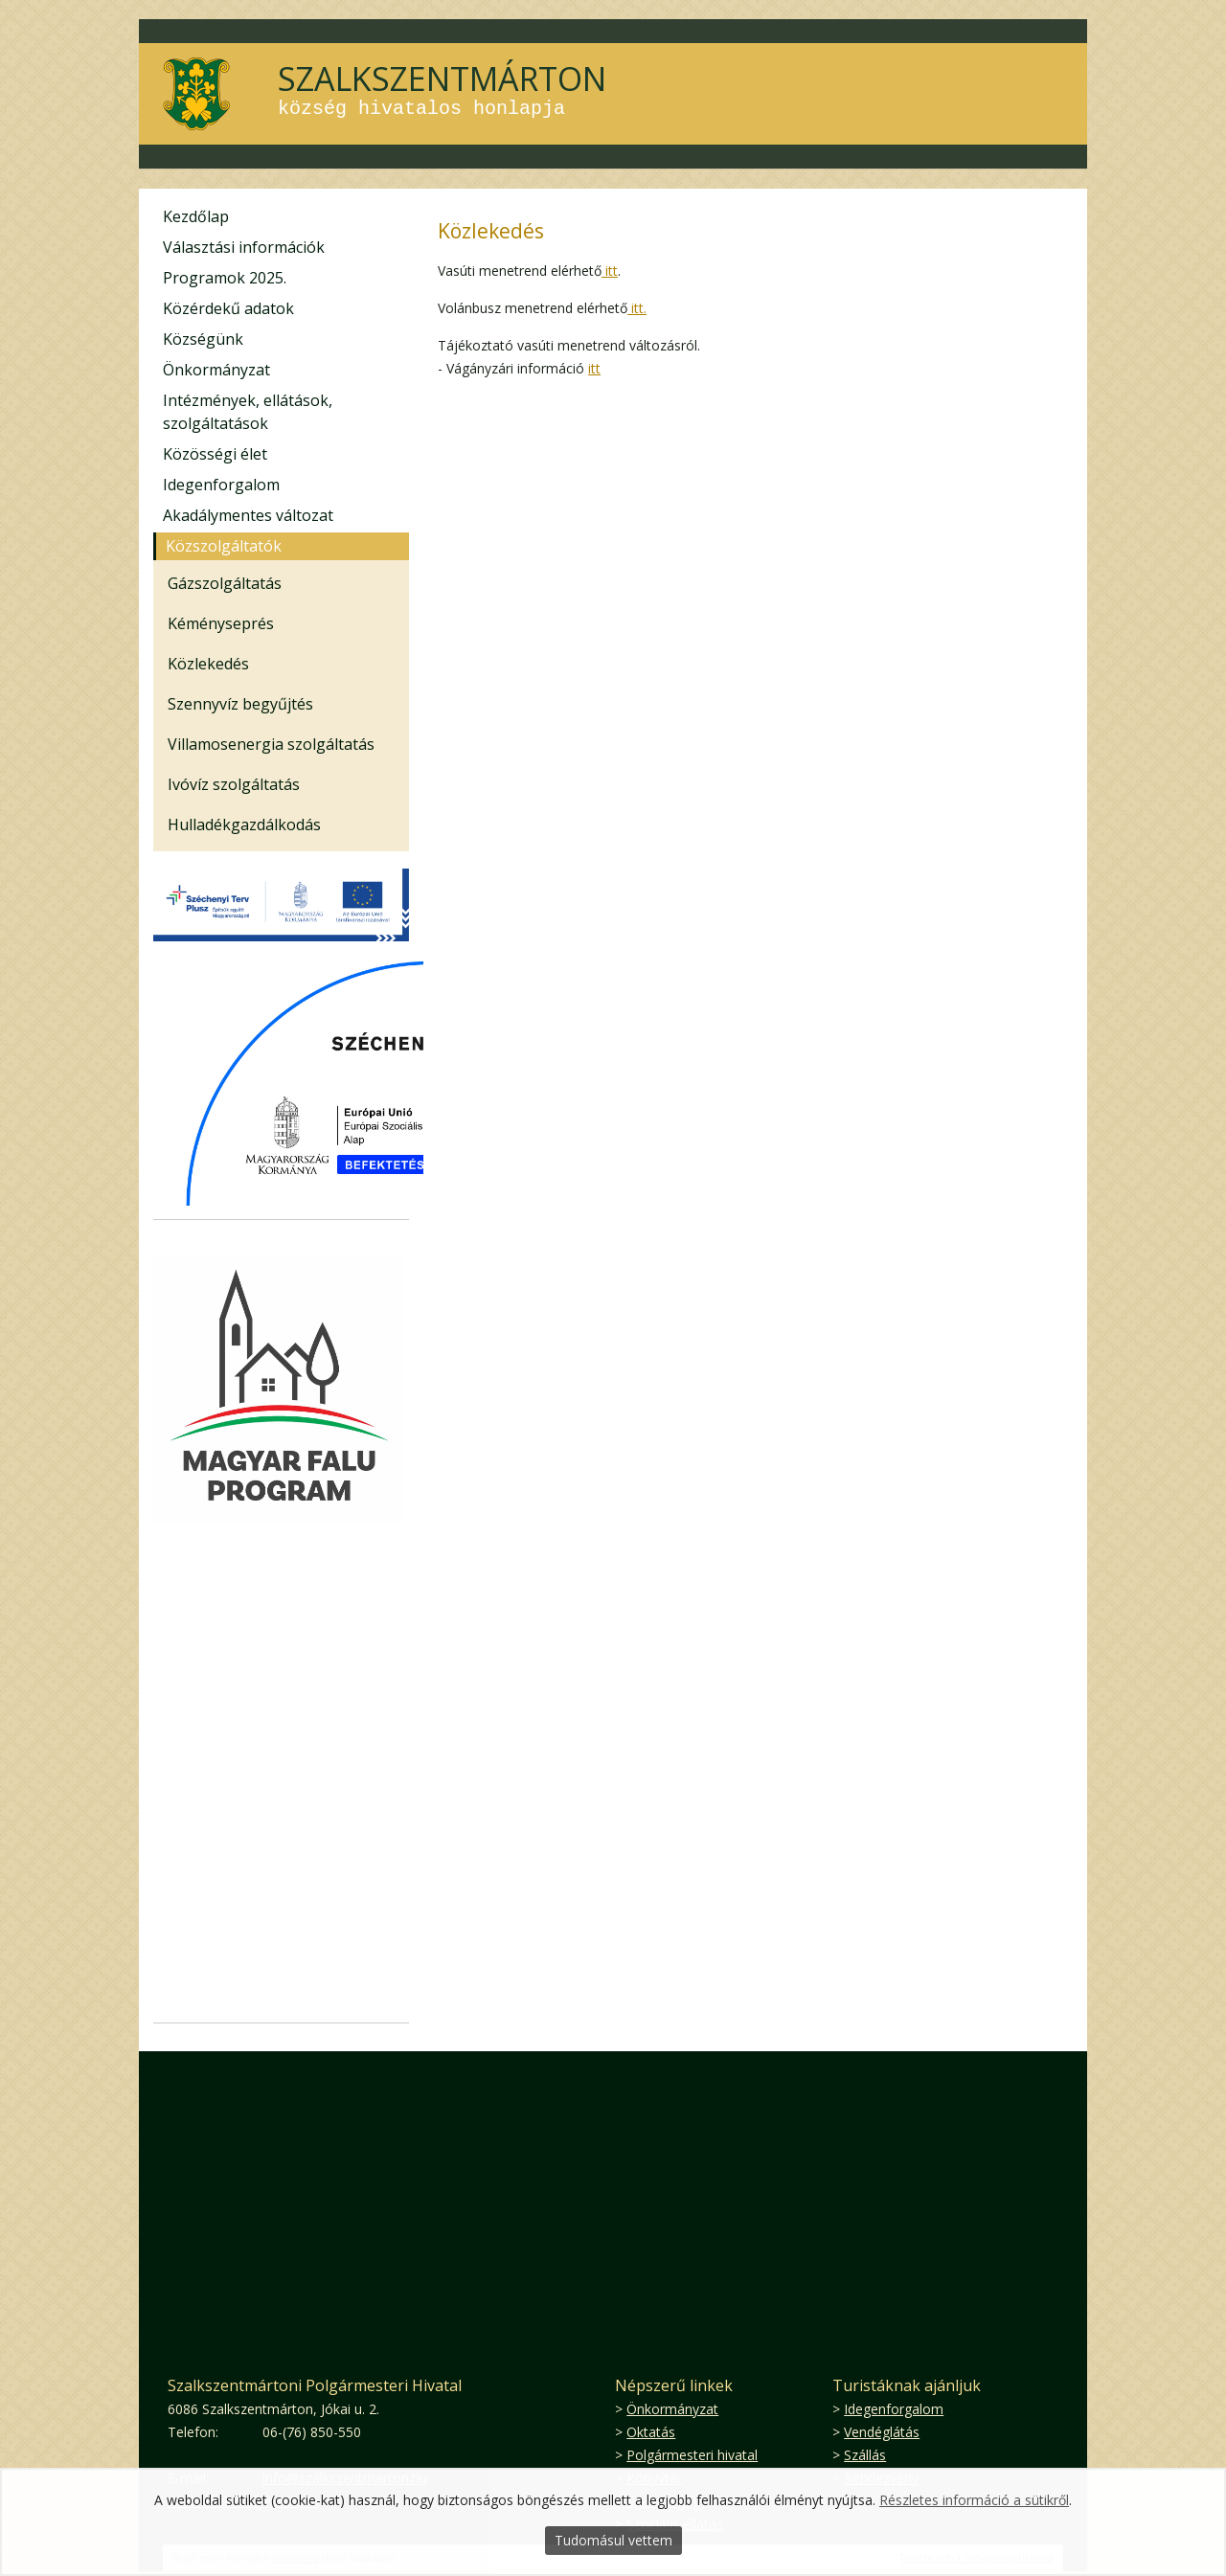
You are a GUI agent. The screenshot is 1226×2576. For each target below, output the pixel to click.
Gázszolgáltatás (225, 583)
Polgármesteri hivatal (692, 2455)
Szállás (865, 2455)
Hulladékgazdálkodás (244, 824)
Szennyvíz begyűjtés (240, 703)
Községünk (203, 339)
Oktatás (650, 2432)
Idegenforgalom (221, 484)
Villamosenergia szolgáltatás (271, 744)
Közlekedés (208, 663)
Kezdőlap (196, 216)
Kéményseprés (221, 623)
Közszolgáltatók (224, 545)
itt (610, 270)
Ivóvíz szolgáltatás (234, 784)
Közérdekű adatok (228, 308)
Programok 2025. (224, 277)
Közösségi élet (215, 453)
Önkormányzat (216, 369)
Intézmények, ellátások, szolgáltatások (247, 412)
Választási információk (244, 247)
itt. (637, 308)
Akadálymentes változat (248, 515)
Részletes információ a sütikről (974, 2500)
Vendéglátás (882, 2432)
